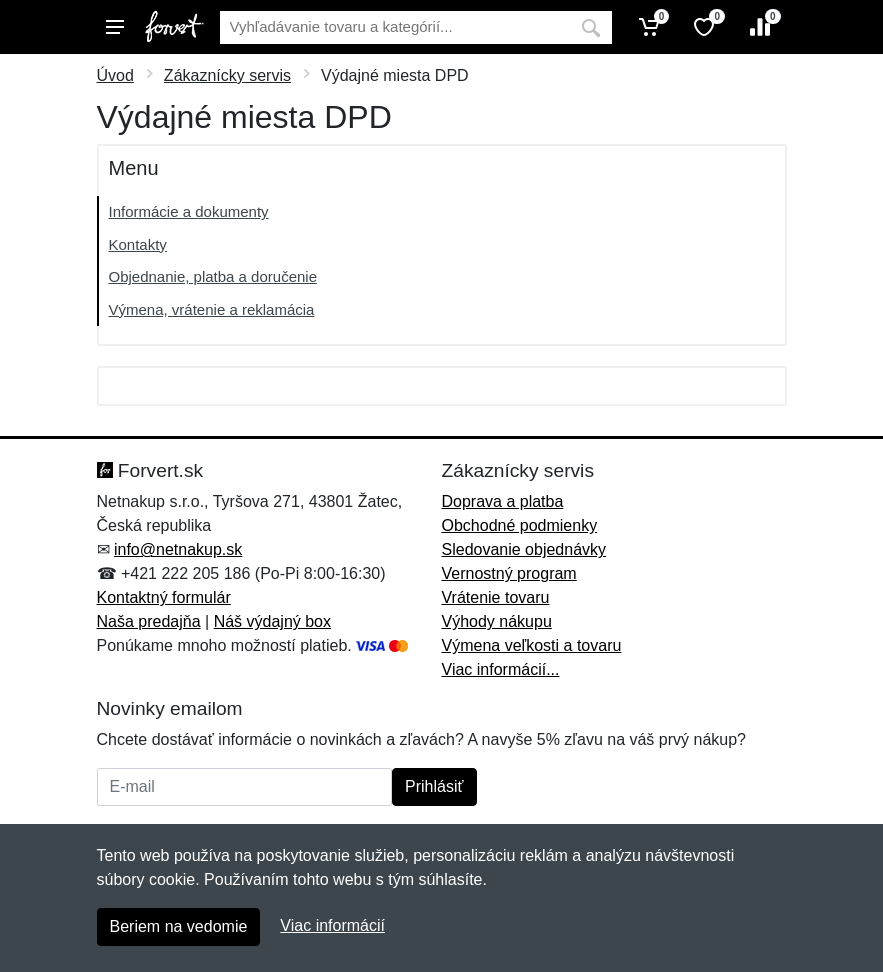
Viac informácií (332, 925)
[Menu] (115, 27)
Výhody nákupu (497, 621)
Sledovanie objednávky (524, 549)
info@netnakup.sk (178, 549)
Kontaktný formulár (164, 597)
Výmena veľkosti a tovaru (532, 645)
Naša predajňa (149, 621)
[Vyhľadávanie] (395, 27)
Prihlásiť (434, 786)
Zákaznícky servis (227, 75)
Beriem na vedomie (179, 926)
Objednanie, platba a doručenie (213, 276)
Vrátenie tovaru (496, 597)
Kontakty (138, 244)
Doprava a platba (503, 501)
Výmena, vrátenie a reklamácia (212, 309)
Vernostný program (509, 573)
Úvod (115, 75)
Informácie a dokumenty (189, 211)
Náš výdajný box (272, 621)
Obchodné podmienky (520, 525)
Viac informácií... (501, 669)
